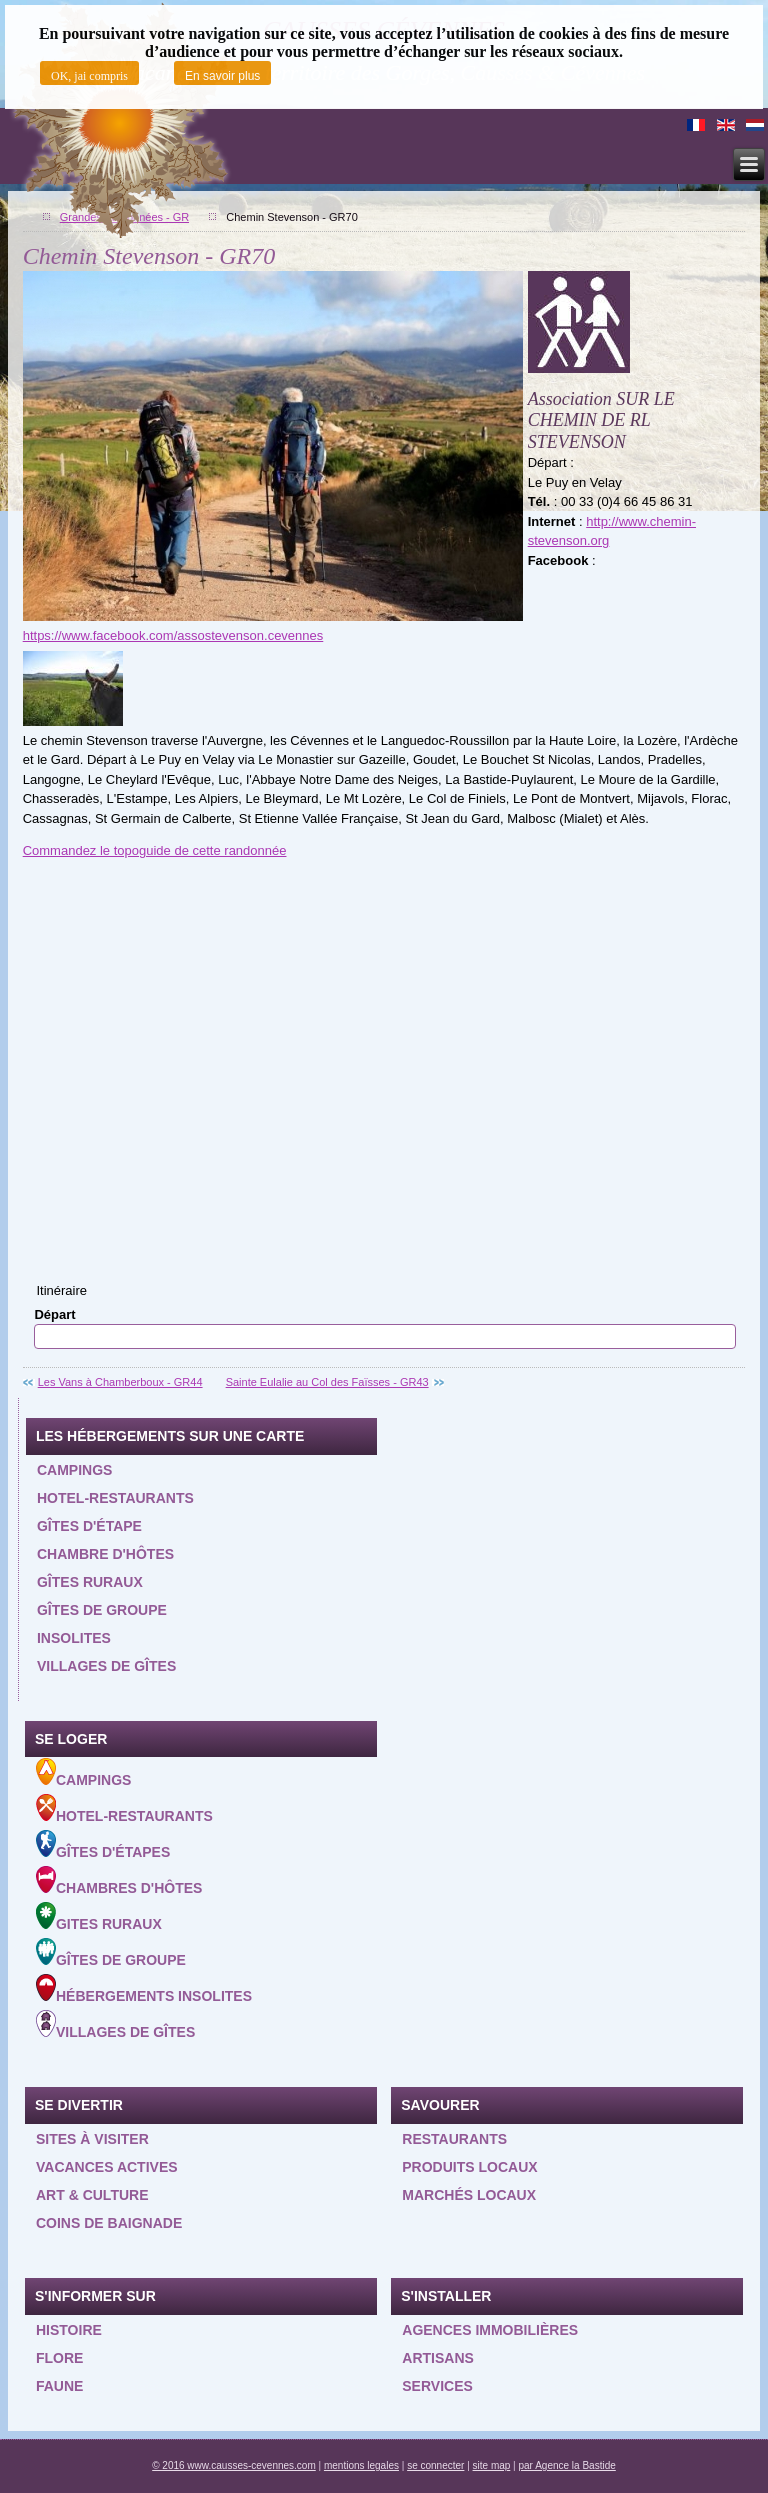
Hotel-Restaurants (124, 1809)
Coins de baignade (109, 2223)
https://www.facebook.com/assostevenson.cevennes (173, 635)
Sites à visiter (92, 2139)
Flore (59, 2358)
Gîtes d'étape (89, 1526)
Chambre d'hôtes (105, 1554)
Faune (59, 2386)
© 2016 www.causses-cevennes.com (234, 2465)
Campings (74, 1470)
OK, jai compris (89, 76)
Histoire (69, 2330)
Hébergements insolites (144, 1989)
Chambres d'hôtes (119, 1881)
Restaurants (454, 2139)
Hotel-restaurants (115, 1498)
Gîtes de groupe (102, 1610)
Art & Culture (92, 2195)
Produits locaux (469, 2167)
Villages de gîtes (106, 1666)
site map (492, 2465)
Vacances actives (107, 2167)
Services (437, 2386)
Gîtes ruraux (90, 1582)
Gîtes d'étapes (103, 1845)
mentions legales (361, 2465)
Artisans (438, 2358)
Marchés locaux (469, 2195)
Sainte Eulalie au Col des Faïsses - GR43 (327, 1382)
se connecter (435, 2465)
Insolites (74, 1638)
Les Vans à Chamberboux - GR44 (120, 1382)
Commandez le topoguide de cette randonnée (155, 850)
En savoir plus (222, 76)
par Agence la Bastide (567, 2465)
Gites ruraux (99, 1917)
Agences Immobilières (490, 2330)
